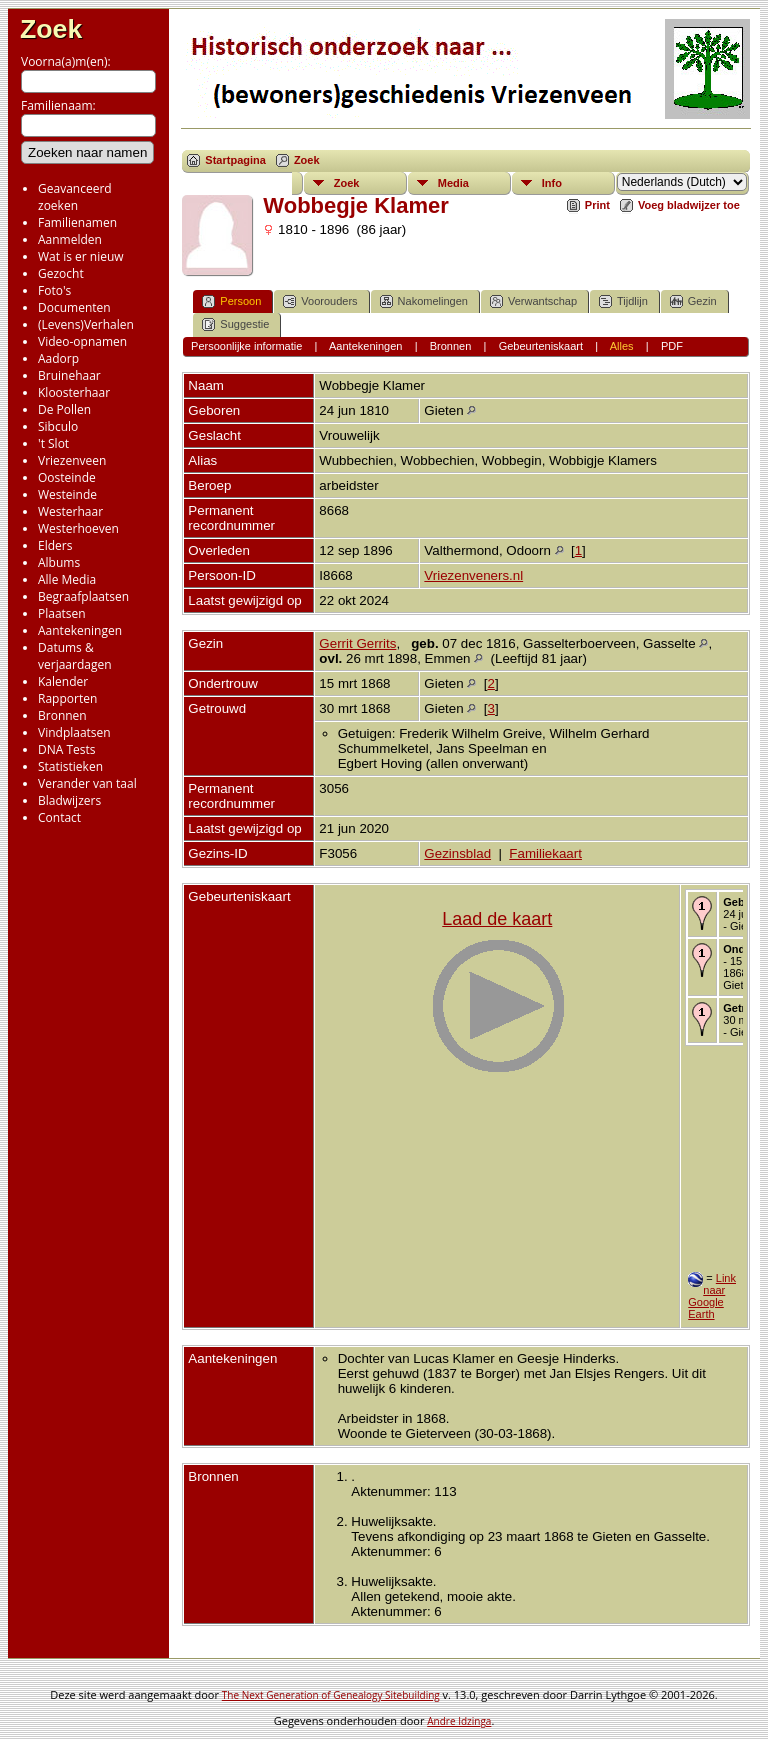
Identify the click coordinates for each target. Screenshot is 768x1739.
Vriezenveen (72, 460)
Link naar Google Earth (712, 1296)
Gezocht (61, 273)
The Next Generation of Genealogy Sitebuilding (331, 1695)
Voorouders (320, 301)
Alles (622, 346)
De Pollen (64, 409)
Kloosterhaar (74, 392)
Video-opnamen (82, 341)
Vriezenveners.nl (473, 575)
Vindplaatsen (74, 732)
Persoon (231, 301)
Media (453, 183)
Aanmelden (70, 239)
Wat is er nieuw (81, 256)
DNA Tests (67, 749)
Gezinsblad (457, 853)
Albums (59, 562)
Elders (55, 545)
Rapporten (67, 698)
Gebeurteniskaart (541, 346)
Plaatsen (62, 613)
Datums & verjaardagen (75, 656)
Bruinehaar (69, 375)
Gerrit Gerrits (357, 643)
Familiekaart (545, 853)
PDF (672, 346)
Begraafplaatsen (83, 596)
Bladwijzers (69, 800)
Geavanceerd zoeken (75, 197)
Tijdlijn (623, 301)
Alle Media (67, 579)
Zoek (51, 29)
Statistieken (70, 766)
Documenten (74, 307)
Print (597, 205)
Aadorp (58, 358)
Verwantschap (533, 301)
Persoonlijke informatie (246, 346)
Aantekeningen (80, 630)
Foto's (54, 290)
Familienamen (77, 222)
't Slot (53, 443)
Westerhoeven (78, 528)
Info (552, 183)
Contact (59, 817)
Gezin (693, 301)
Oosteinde (67, 477)
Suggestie (235, 324)
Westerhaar (70, 511)
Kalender (63, 681)
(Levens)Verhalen (86, 324)
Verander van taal (87, 783)
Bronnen (62, 715)
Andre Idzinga (459, 1721)
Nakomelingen (424, 301)
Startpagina (235, 160)
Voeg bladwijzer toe (689, 205)
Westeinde (67, 494)
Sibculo (58, 426)
